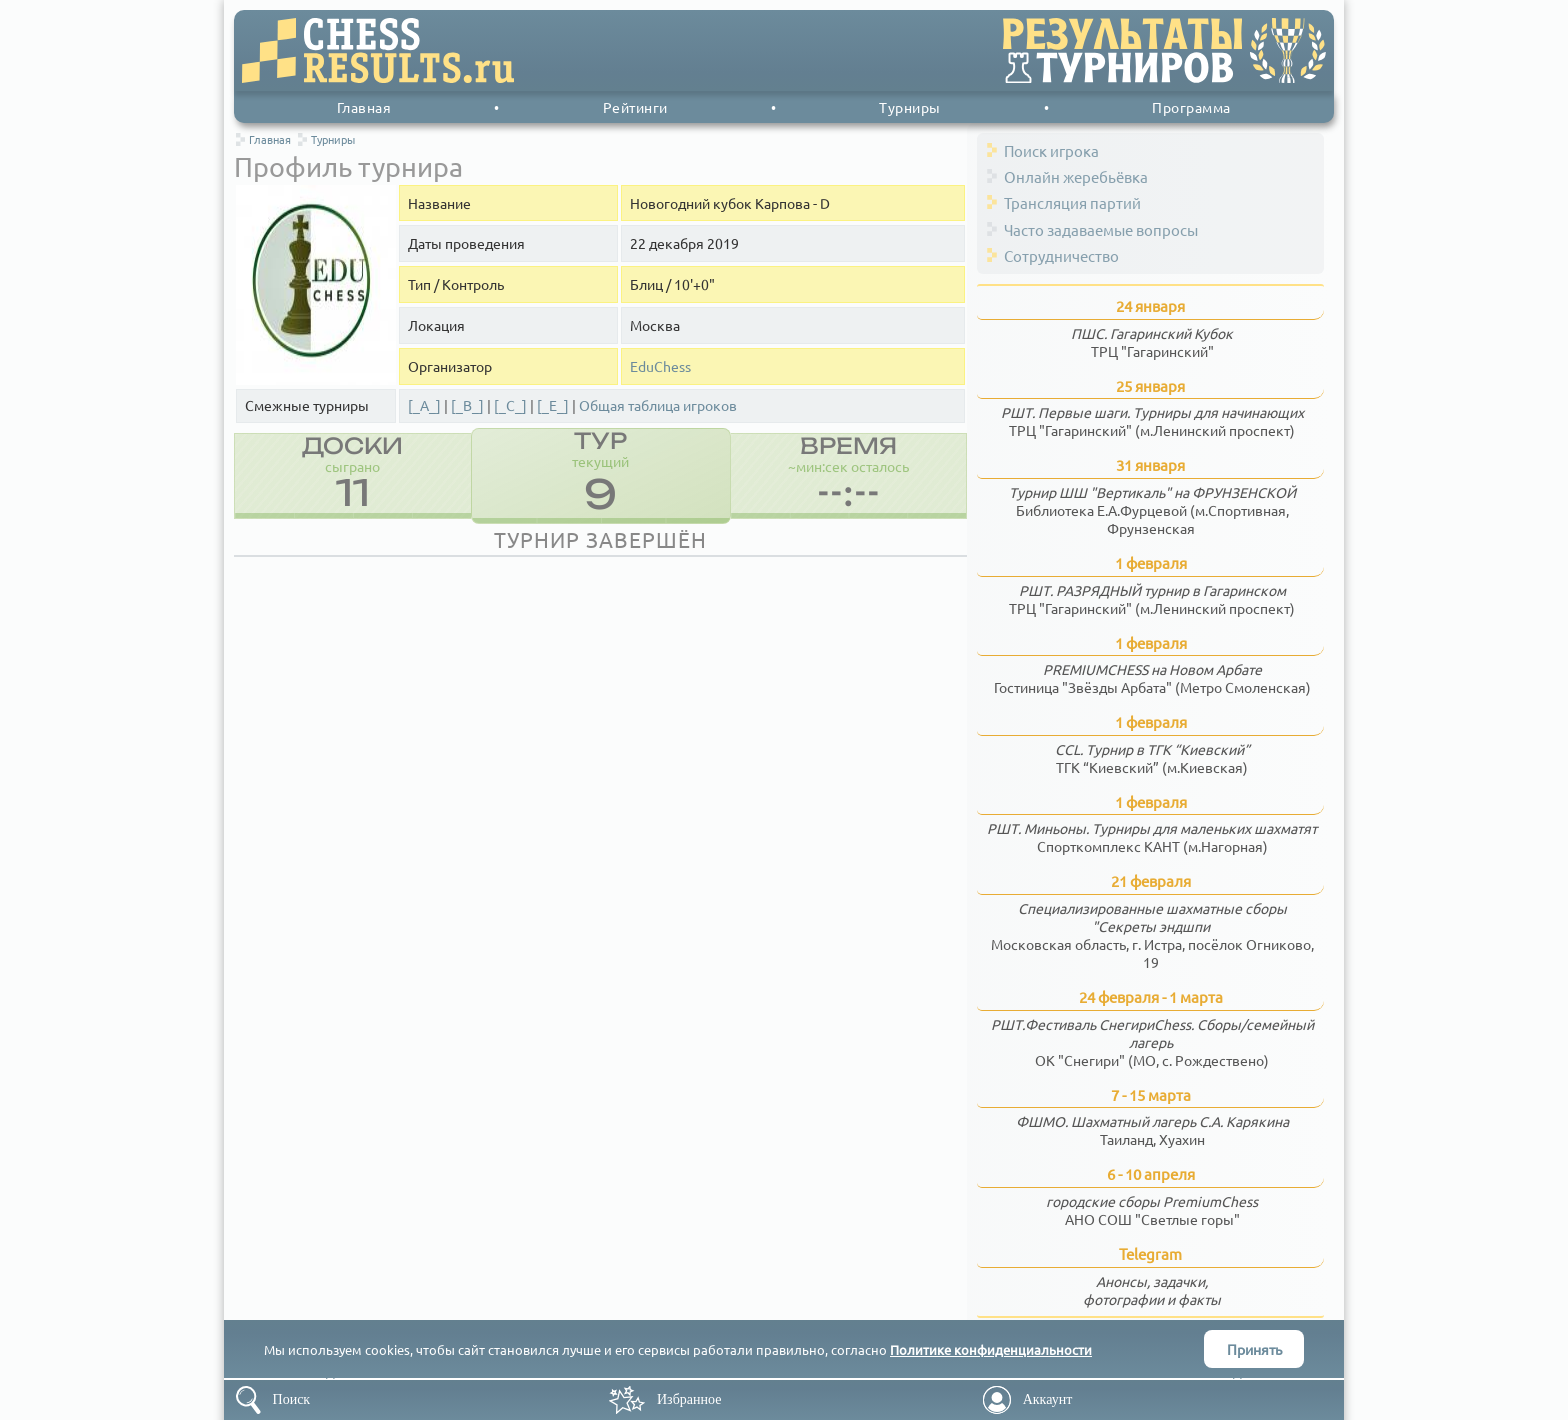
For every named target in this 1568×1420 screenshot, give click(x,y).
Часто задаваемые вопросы (1101, 229)
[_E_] (553, 405)
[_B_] (467, 405)
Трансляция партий (1072, 202)
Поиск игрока (1051, 150)
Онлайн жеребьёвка (1076, 176)
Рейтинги (635, 107)
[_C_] (510, 405)
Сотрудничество (1061, 255)
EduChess (660, 366)
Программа (1191, 107)
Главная (364, 107)
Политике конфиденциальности (991, 1349)
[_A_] (424, 405)
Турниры (910, 107)
